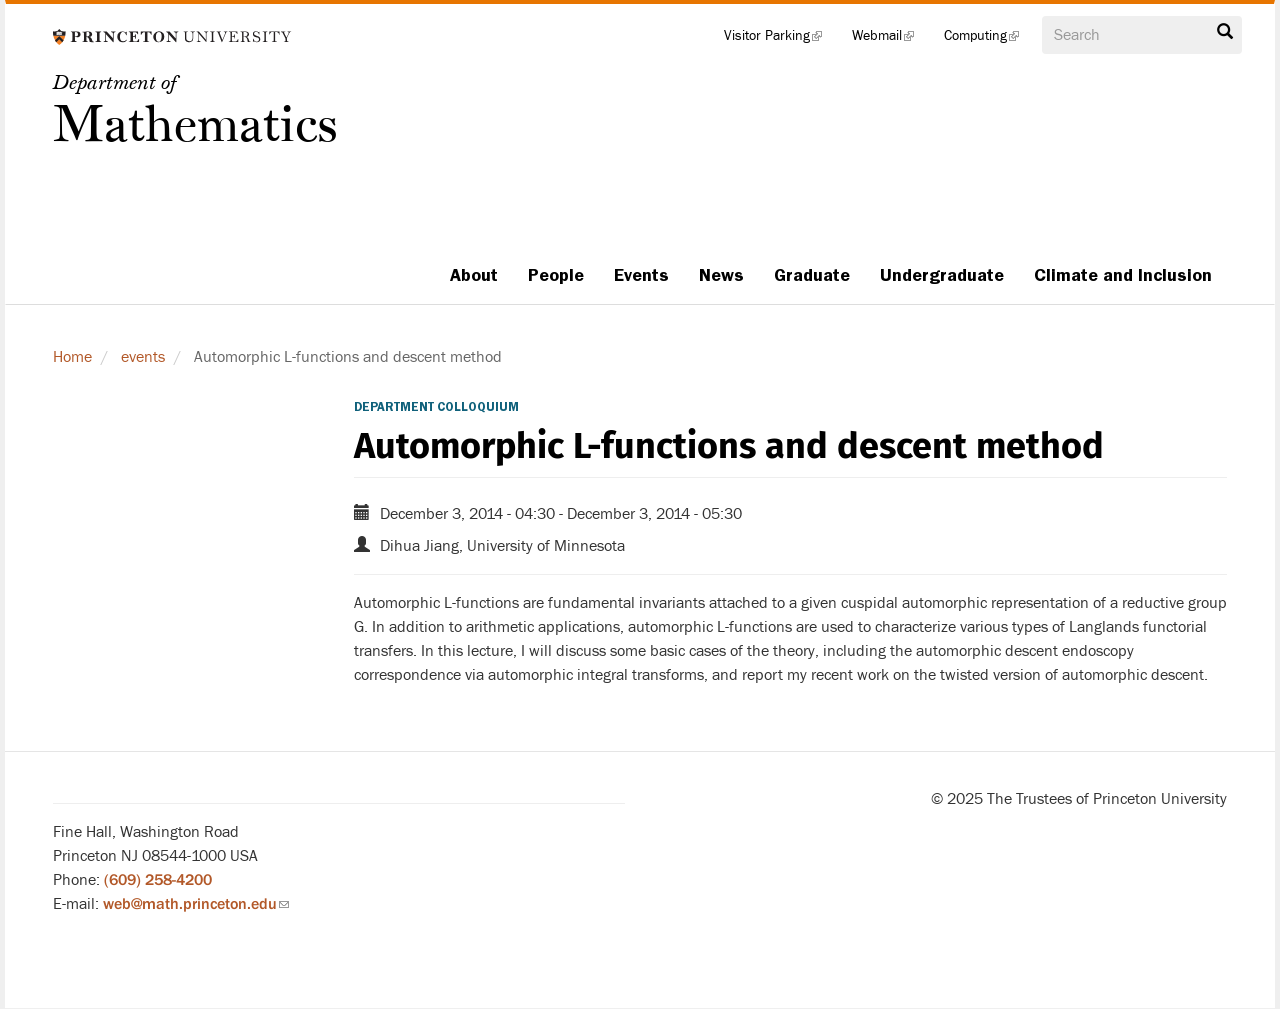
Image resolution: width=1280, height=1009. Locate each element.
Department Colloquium (436, 407)
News (721, 275)
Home (72, 357)
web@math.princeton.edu (196, 904)
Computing (989, 40)
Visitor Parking (780, 40)
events (143, 357)
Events (641, 275)
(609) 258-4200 (158, 880)
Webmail (890, 40)
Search (1225, 32)
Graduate (812, 275)
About (474, 275)
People (556, 275)
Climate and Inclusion (1123, 275)
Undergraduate (942, 275)
